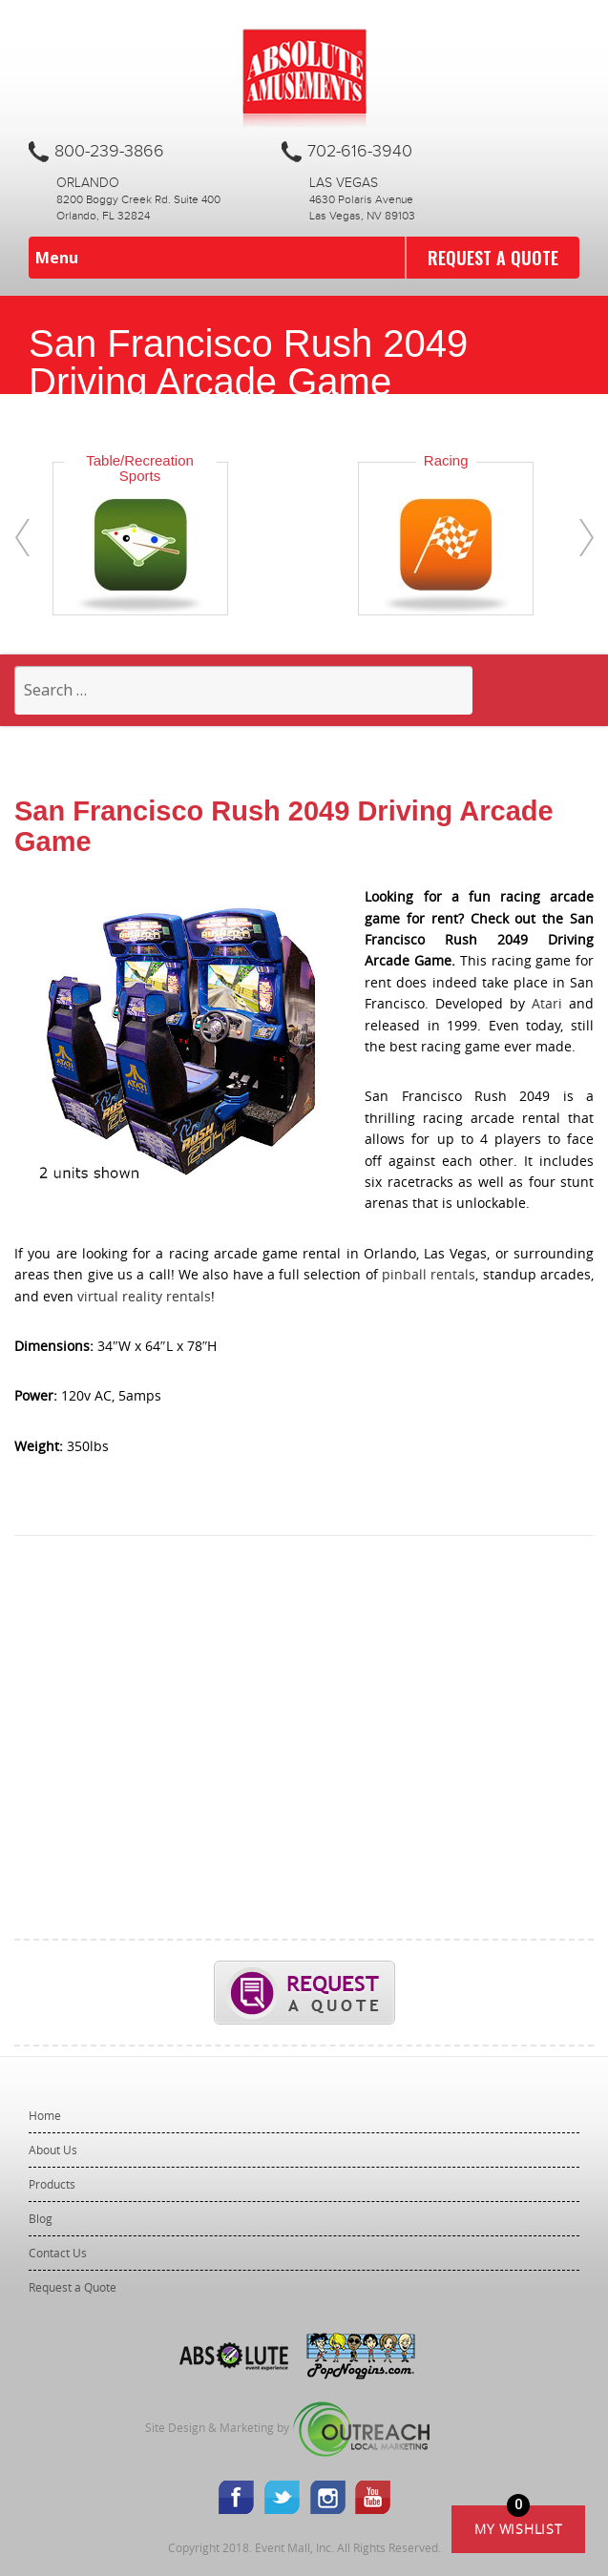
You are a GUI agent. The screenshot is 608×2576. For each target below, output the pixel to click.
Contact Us (58, 2252)
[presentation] (22, 537)
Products (52, 2184)
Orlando (87, 183)
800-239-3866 (109, 151)
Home (45, 2115)
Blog (40, 2218)
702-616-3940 (359, 151)
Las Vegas (343, 183)
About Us (53, 2149)
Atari (547, 1003)
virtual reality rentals (144, 1296)
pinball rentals (428, 1274)
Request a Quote (493, 257)
